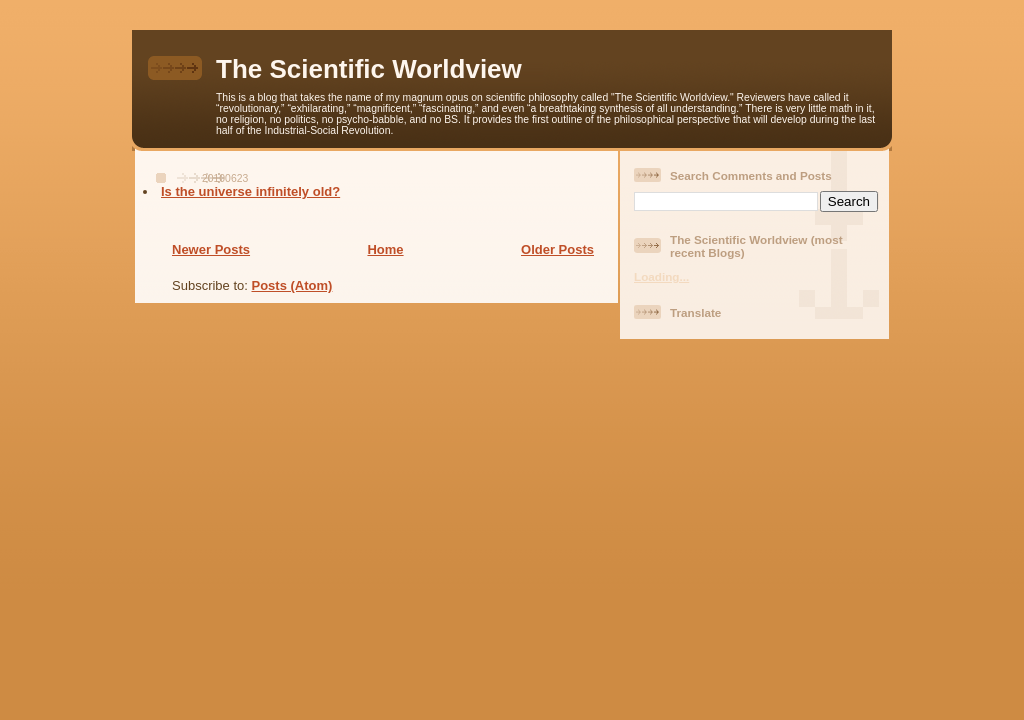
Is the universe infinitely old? (250, 191)
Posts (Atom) (292, 285)
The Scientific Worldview (369, 69)
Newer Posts (211, 249)
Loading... (661, 276)
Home (385, 249)
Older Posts (557, 249)
